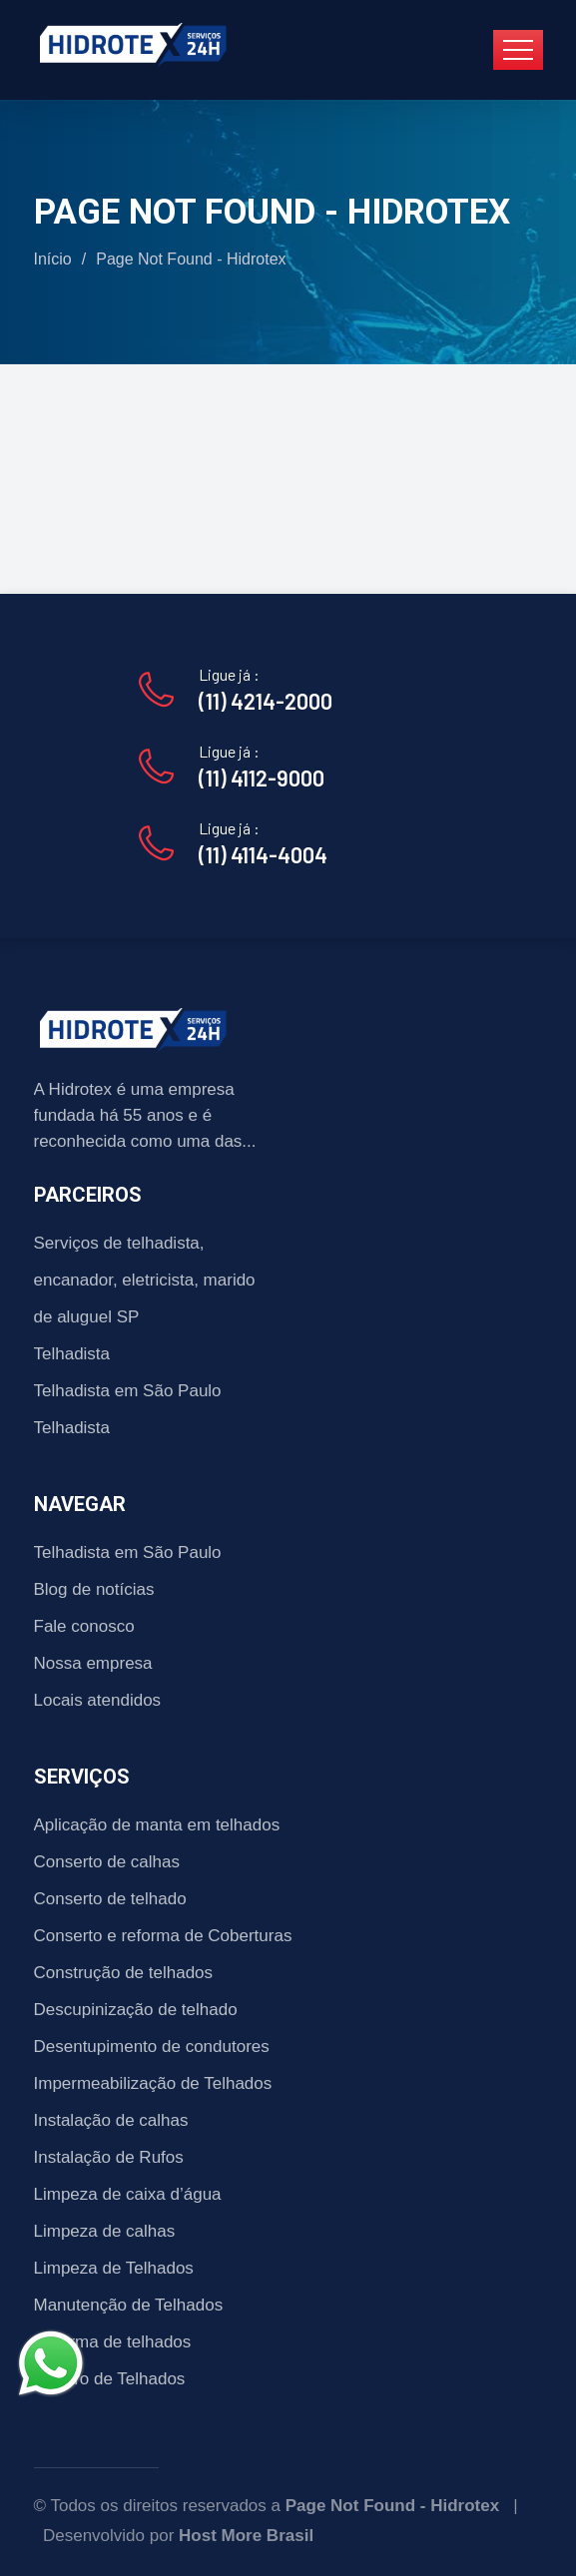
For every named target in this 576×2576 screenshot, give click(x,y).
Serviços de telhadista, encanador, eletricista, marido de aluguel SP (145, 1280)
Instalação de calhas (111, 2120)
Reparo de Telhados (110, 2378)
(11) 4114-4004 (263, 854)
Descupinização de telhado (136, 2009)
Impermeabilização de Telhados (153, 2083)
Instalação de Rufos (109, 2157)
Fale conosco (84, 1626)
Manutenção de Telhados (129, 2305)
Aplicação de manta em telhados (157, 1824)
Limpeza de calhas (105, 2231)
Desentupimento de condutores (152, 2046)
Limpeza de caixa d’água (128, 2194)
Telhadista (72, 1353)
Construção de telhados (124, 1972)
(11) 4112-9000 (261, 777)
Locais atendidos (98, 1700)
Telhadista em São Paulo (128, 1390)
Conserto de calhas (107, 1861)
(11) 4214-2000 (265, 701)
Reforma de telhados (113, 2341)
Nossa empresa (93, 1663)
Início (53, 259)
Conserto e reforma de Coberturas (163, 1935)
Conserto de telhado (110, 1898)
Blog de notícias (94, 1589)
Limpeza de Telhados (114, 2268)
